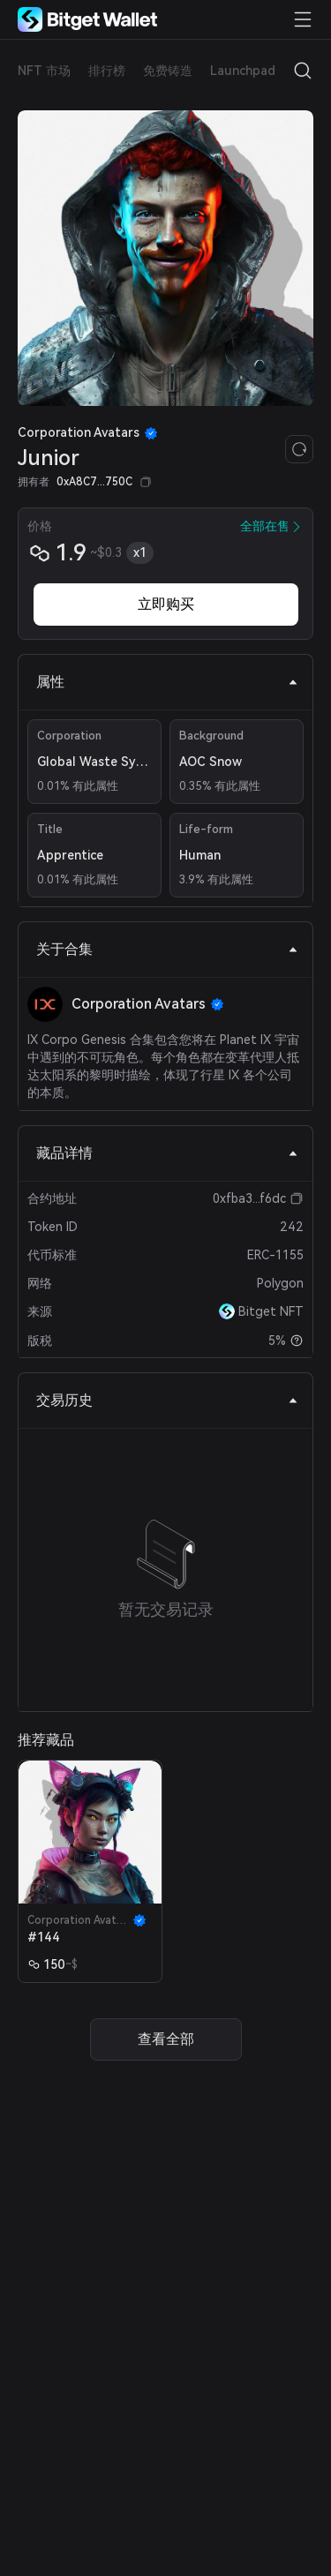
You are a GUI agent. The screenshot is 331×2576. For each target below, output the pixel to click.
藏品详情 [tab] (167, 1153)
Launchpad (242, 71)
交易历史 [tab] (167, 1400)
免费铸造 (167, 71)
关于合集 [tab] (167, 949)
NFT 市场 (44, 71)
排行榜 (106, 71)
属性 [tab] (167, 681)
